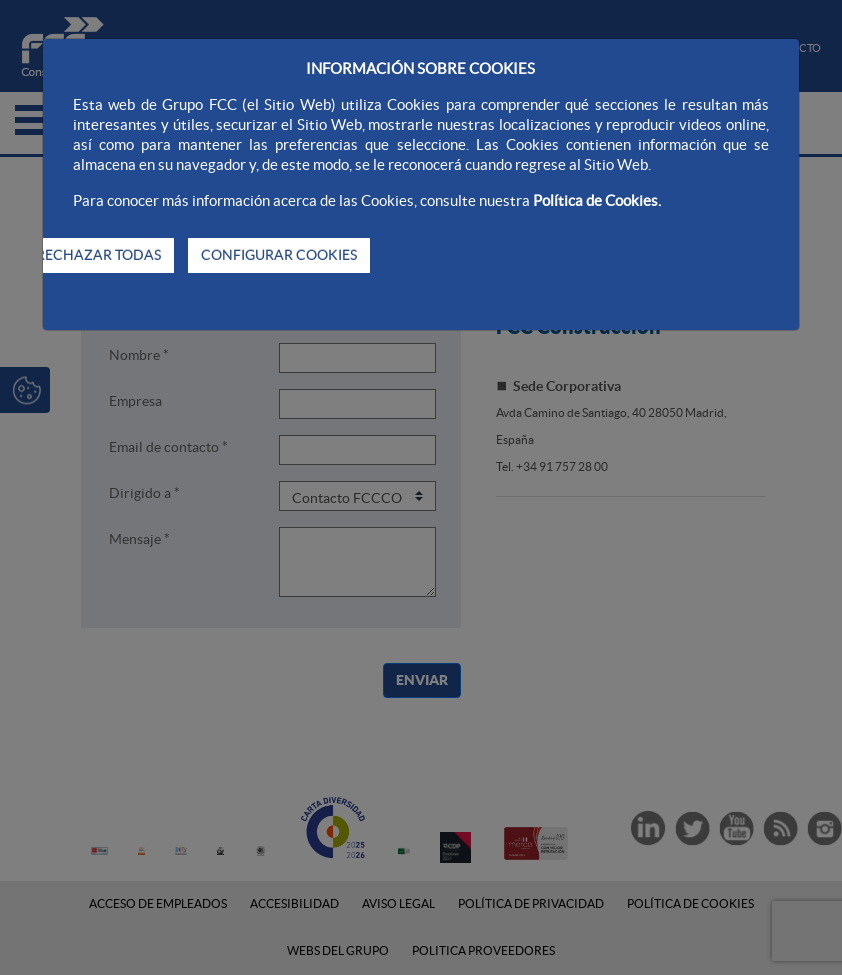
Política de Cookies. (597, 200)
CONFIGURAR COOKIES (279, 255)
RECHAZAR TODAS (98, 255)
